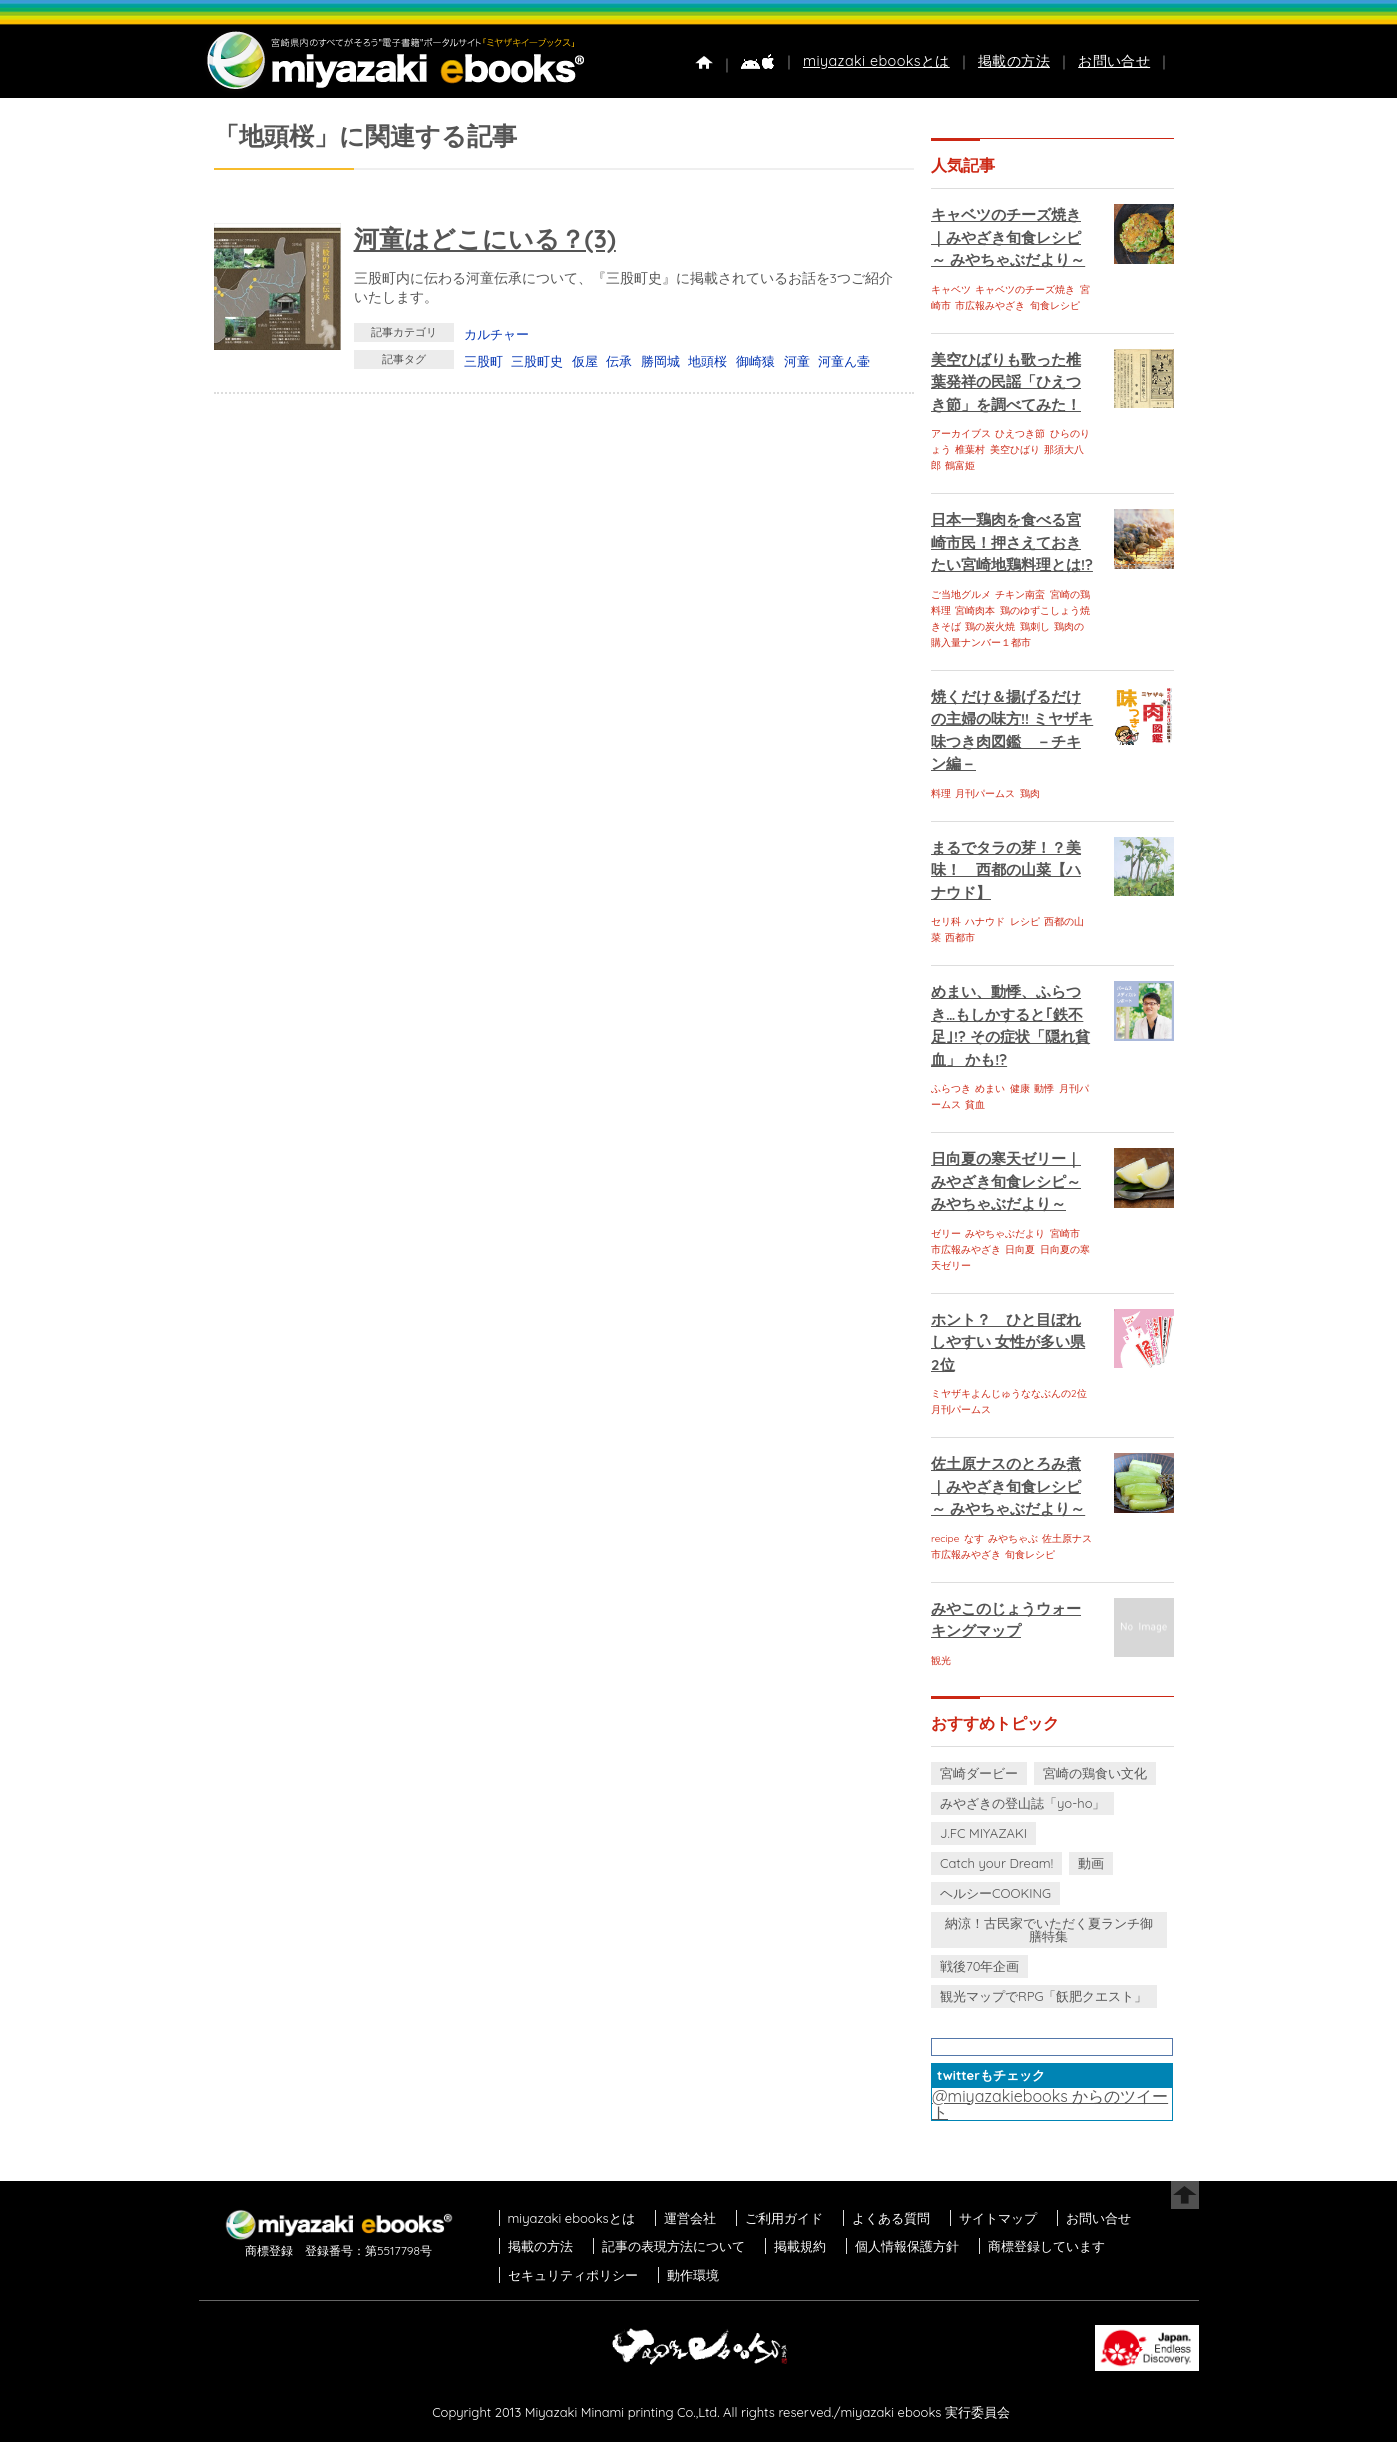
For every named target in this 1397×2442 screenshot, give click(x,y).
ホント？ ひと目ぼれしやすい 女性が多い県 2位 (1008, 1342)
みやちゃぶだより (1005, 1233)
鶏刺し (1035, 626)
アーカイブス (961, 433)
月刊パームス (985, 793)
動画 (1091, 1863)
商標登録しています (1046, 2246)
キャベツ (951, 289)
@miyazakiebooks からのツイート (1050, 2104)
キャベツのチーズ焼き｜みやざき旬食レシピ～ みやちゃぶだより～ (1008, 237)
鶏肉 (1030, 793)
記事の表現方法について (673, 2246)
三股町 (483, 361)
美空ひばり (1015, 449)
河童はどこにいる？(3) (485, 238)
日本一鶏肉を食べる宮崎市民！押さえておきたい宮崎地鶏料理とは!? (1012, 542)
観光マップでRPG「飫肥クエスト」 (1044, 1996)
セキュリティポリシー (573, 2275)
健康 (1020, 1088)
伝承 (619, 361)
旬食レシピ (1055, 305)
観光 (941, 1660)
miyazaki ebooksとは (876, 61)
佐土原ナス (1067, 1538)
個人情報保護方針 (907, 2246)
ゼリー (946, 1233)
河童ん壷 (844, 361)
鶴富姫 (960, 465)
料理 (941, 793)
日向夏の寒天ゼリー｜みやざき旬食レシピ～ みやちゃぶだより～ (1006, 1181)
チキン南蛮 (1020, 594)
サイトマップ (998, 2218)
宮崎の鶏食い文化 (1095, 1773)
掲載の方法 (1014, 61)
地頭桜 (707, 361)
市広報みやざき (990, 305)
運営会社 (690, 2218)
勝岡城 (660, 361)
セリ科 (946, 921)
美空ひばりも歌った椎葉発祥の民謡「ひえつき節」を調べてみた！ (1006, 382)
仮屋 (585, 361)
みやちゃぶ (1013, 1538)
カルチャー (496, 334)
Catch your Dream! (996, 1863)
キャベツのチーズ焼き (1025, 289)
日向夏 (1020, 1249)
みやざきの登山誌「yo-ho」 (1022, 1803)
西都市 (960, 937)
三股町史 (537, 361)
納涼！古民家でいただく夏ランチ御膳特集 (1049, 1929)
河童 (797, 361)
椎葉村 (970, 449)
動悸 (1044, 1088)
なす (974, 1538)
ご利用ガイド (784, 2218)
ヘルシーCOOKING (995, 1893)
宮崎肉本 (975, 610)
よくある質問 (891, 2218)
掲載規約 (800, 2246)
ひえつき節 (1020, 433)
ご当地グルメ (961, 594)
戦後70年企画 (979, 1966)
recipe (945, 1538)
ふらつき (951, 1088)
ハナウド (985, 921)
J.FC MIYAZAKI (983, 1833)
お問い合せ (1114, 61)
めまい (990, 1088)
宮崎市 (1065, 1233)
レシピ (1025, 921)
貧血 (975, 1104)
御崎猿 (755, 361)
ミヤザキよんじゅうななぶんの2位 (1009, 1393)
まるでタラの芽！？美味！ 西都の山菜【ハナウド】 (1006, 870)
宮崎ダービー (979, 1773)
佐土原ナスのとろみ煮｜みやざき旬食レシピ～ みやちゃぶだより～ (1008, 1486)
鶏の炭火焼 (990, 626)
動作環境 (693, 2275)
